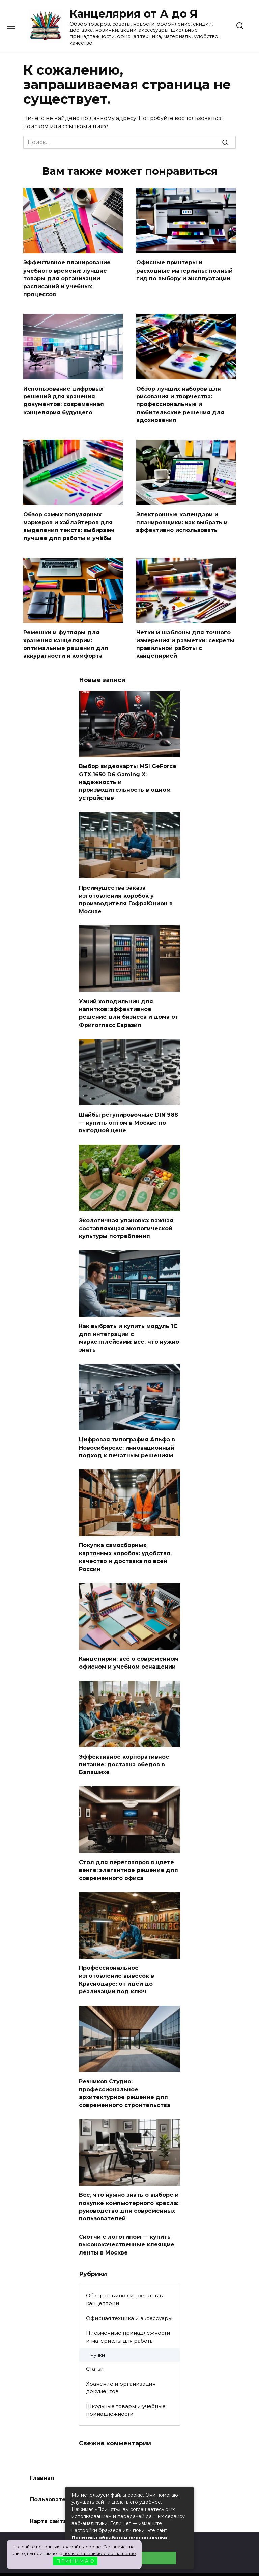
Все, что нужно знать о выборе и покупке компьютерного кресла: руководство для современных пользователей (129, 2184)
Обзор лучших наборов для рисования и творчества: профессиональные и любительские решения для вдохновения (180, 401)
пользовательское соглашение (99, 2553)
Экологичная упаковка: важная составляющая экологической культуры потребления (126, 1216)
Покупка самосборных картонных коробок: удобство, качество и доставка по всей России (125, 1541)
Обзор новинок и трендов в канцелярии (124, 2275)
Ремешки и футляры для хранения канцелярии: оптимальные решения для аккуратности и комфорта (65, 638)
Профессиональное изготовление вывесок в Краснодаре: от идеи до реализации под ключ (116, 1960)
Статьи (95, 2345)
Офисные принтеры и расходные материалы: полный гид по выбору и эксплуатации (184, 270)
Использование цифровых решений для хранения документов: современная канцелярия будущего (63, 397)
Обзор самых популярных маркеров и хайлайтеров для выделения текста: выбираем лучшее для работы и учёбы (68, 521)
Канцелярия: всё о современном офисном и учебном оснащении (128, 1646)
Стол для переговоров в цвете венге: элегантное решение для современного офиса (128, 1851)
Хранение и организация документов (120, 2364)
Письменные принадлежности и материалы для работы (128, 2313)
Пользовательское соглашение (78, 2475)
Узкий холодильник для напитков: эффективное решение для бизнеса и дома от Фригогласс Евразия (128, 1002)
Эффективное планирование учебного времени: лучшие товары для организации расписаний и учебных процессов (67, 277)
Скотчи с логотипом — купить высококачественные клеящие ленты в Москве (126, 2221)
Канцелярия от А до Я (133, 13)
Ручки (97, 2331)
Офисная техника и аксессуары (129, 2294)
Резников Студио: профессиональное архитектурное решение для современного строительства (124, 2072)
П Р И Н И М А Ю (75, 2561)
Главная (42, 2454)
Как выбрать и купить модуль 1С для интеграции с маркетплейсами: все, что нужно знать (129, 1324)
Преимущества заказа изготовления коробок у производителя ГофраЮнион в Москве (126, 890)
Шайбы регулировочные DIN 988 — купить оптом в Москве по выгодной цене (128, 1111)
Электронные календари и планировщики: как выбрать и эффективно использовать (182, 518)
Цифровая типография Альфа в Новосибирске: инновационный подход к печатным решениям (127, 1433)
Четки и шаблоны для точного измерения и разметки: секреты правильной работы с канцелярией (185, 638)
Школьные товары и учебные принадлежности (126, 2386)
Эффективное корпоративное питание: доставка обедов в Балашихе (124, 1747)
